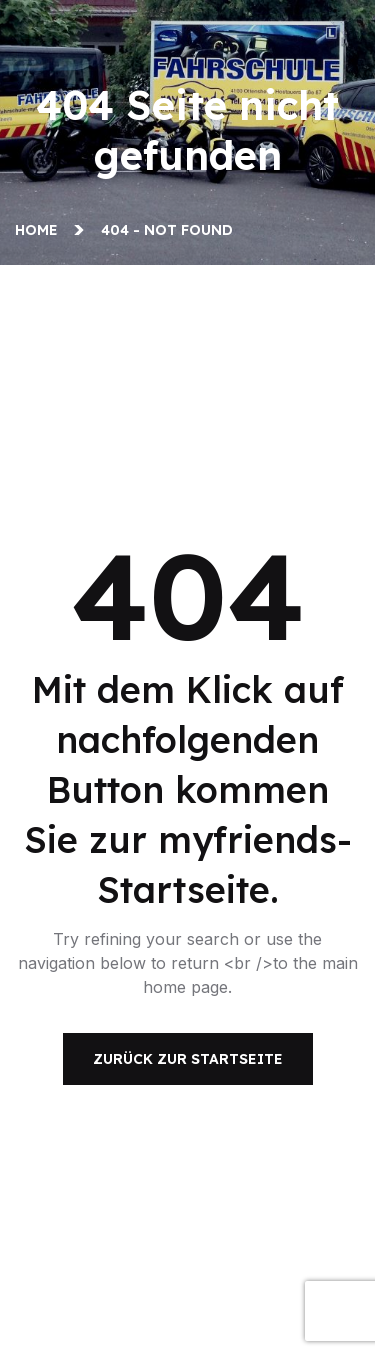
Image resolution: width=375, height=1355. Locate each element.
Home (40, 230)
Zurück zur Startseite (188, 1059)
